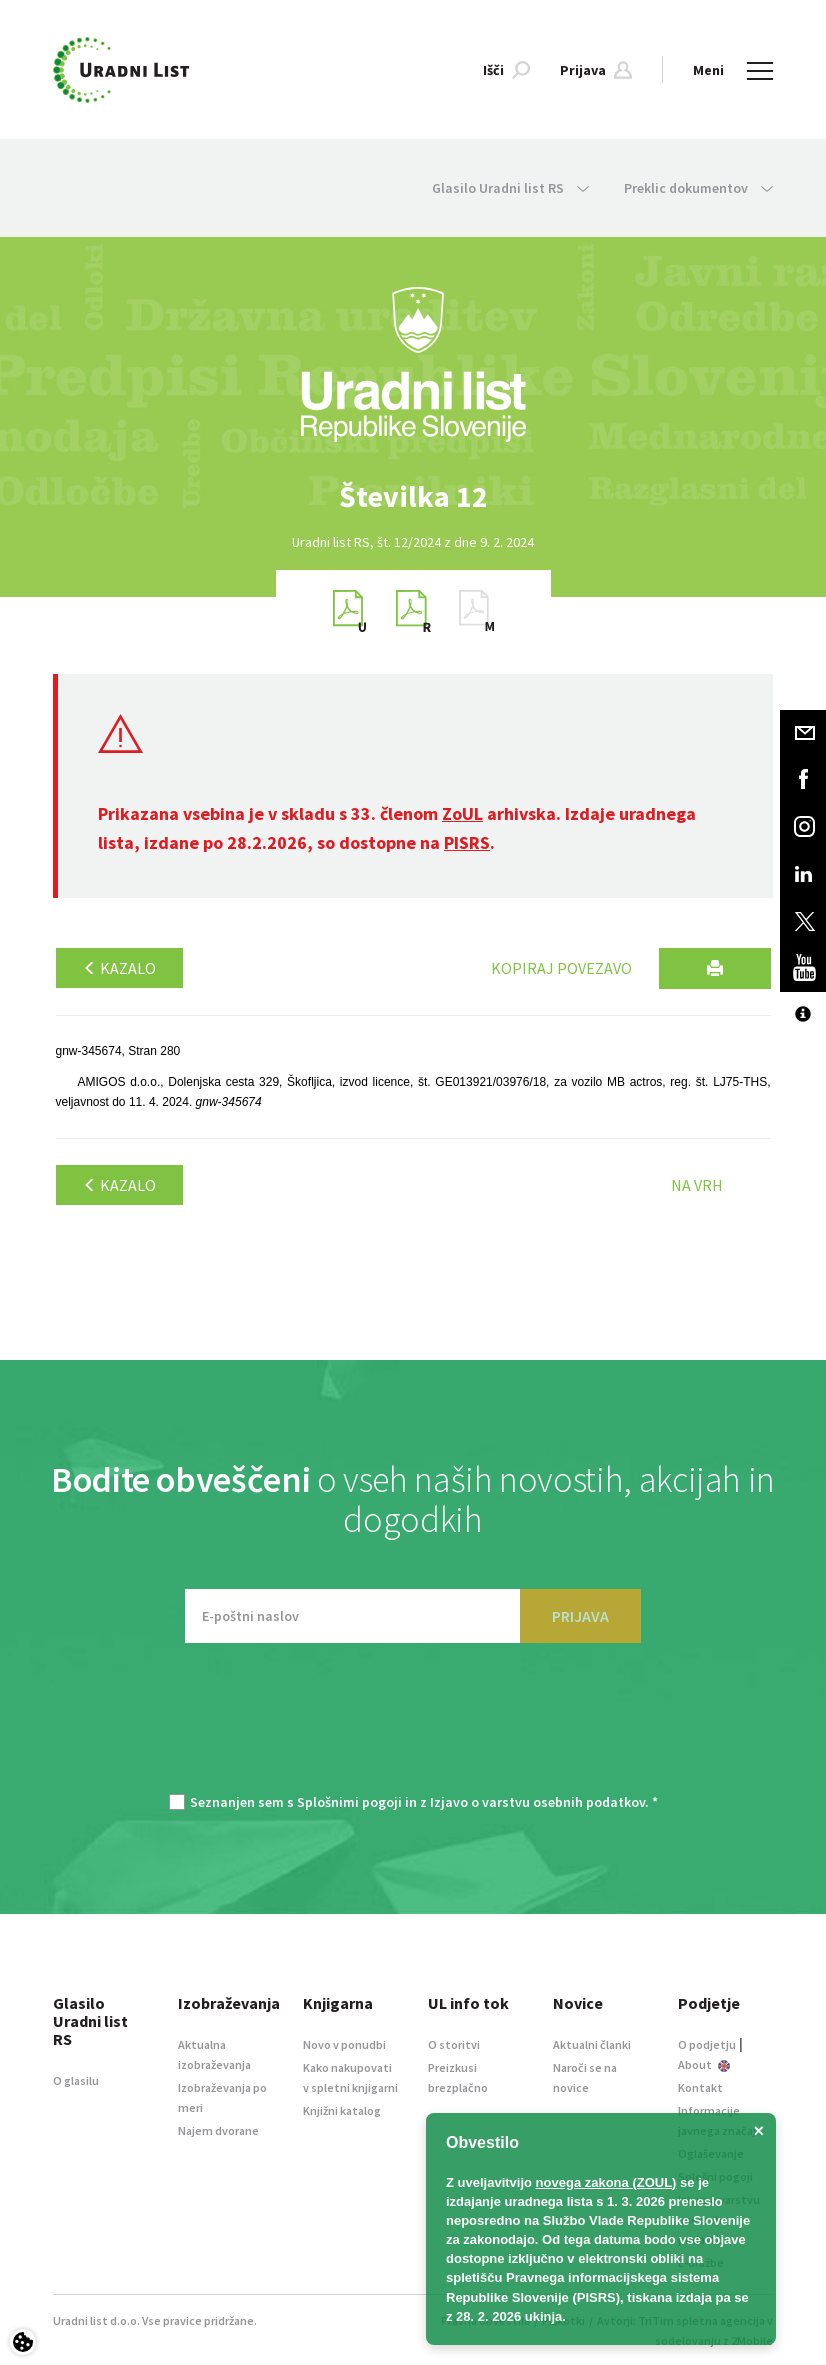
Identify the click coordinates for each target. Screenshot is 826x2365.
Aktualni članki (592, 2044)
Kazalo (119, 968)
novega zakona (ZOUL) (606, 2182)
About (704, 2064)
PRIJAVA (580, 1616)
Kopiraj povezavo (561, 968)
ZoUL (462, 813)
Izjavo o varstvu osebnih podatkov (537, 1802)
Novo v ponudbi (344, 2044)
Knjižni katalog (342, 2110)
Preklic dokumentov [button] (698, 188)
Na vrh (697, 1185)
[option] (413, 496)
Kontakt (700, 2087)
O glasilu (76, 2080)
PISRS (467, 842)
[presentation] (413, 1728)
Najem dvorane (218, 2130)
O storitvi (454, 2044)
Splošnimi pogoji (349, 1802)
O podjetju (707, 2044)
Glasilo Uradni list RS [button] (510, 188)
